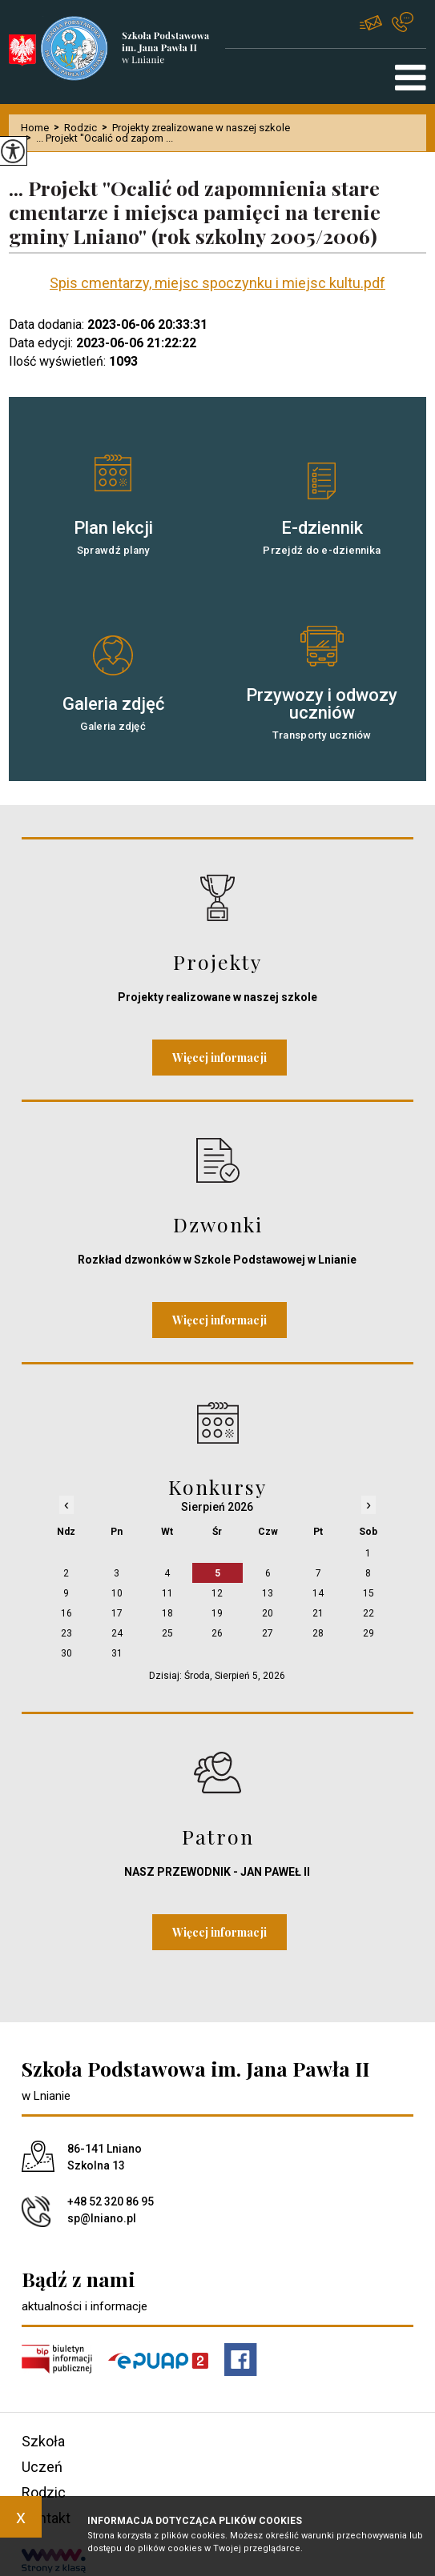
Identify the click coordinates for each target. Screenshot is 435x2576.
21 (318, 1613)
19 (217, 1613)
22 (368, 1613)
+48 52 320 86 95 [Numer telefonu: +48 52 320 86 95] (110, 2201)
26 (217, 1633)
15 (368, 1593)
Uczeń (42, 2466)
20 (267, 1613)
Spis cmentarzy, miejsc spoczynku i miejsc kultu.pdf (217, 282)
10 (117, 1593)
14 (318, 1593)
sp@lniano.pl (371, 22)
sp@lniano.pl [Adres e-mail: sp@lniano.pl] (101, 2218)
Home (35, 127)
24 (117, 1633)
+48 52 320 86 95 (402, 22)
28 (318, 1633)
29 (368, 1633)
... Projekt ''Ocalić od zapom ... (97, 138)
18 (167, 1613)
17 (117, 1613)
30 (66, 1653)
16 (66, 1613)
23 (66, 1633)
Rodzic (73, 127)
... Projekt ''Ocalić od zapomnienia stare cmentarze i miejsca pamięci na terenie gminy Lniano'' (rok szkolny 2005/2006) (195, 212)
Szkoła (43, 2441)
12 (217, 1593)
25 (167, 1633)
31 (117, 1653)
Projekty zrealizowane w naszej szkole (193, 127)
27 (267, 1633)
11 (167, 1593)
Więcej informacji (219, 1057)
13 (267, 1593)
